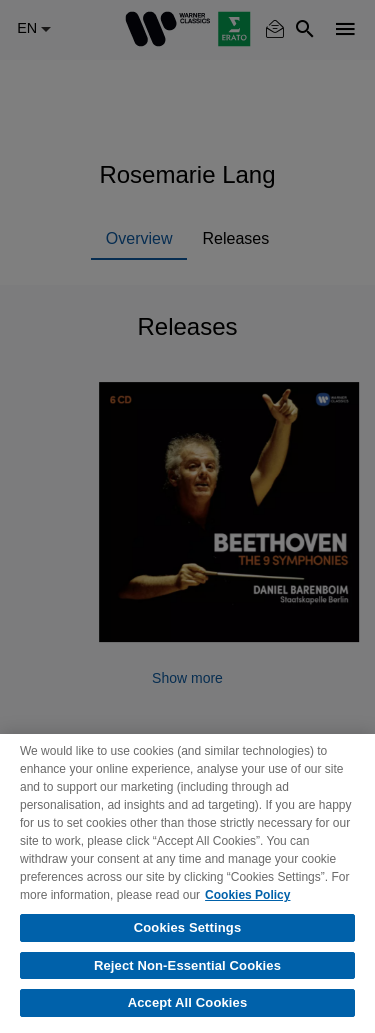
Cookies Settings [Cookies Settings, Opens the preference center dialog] (188, 927)
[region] (187, 883)
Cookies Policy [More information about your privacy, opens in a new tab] (247, 895)
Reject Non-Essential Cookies (187, 965)
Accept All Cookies (188, 1002)
